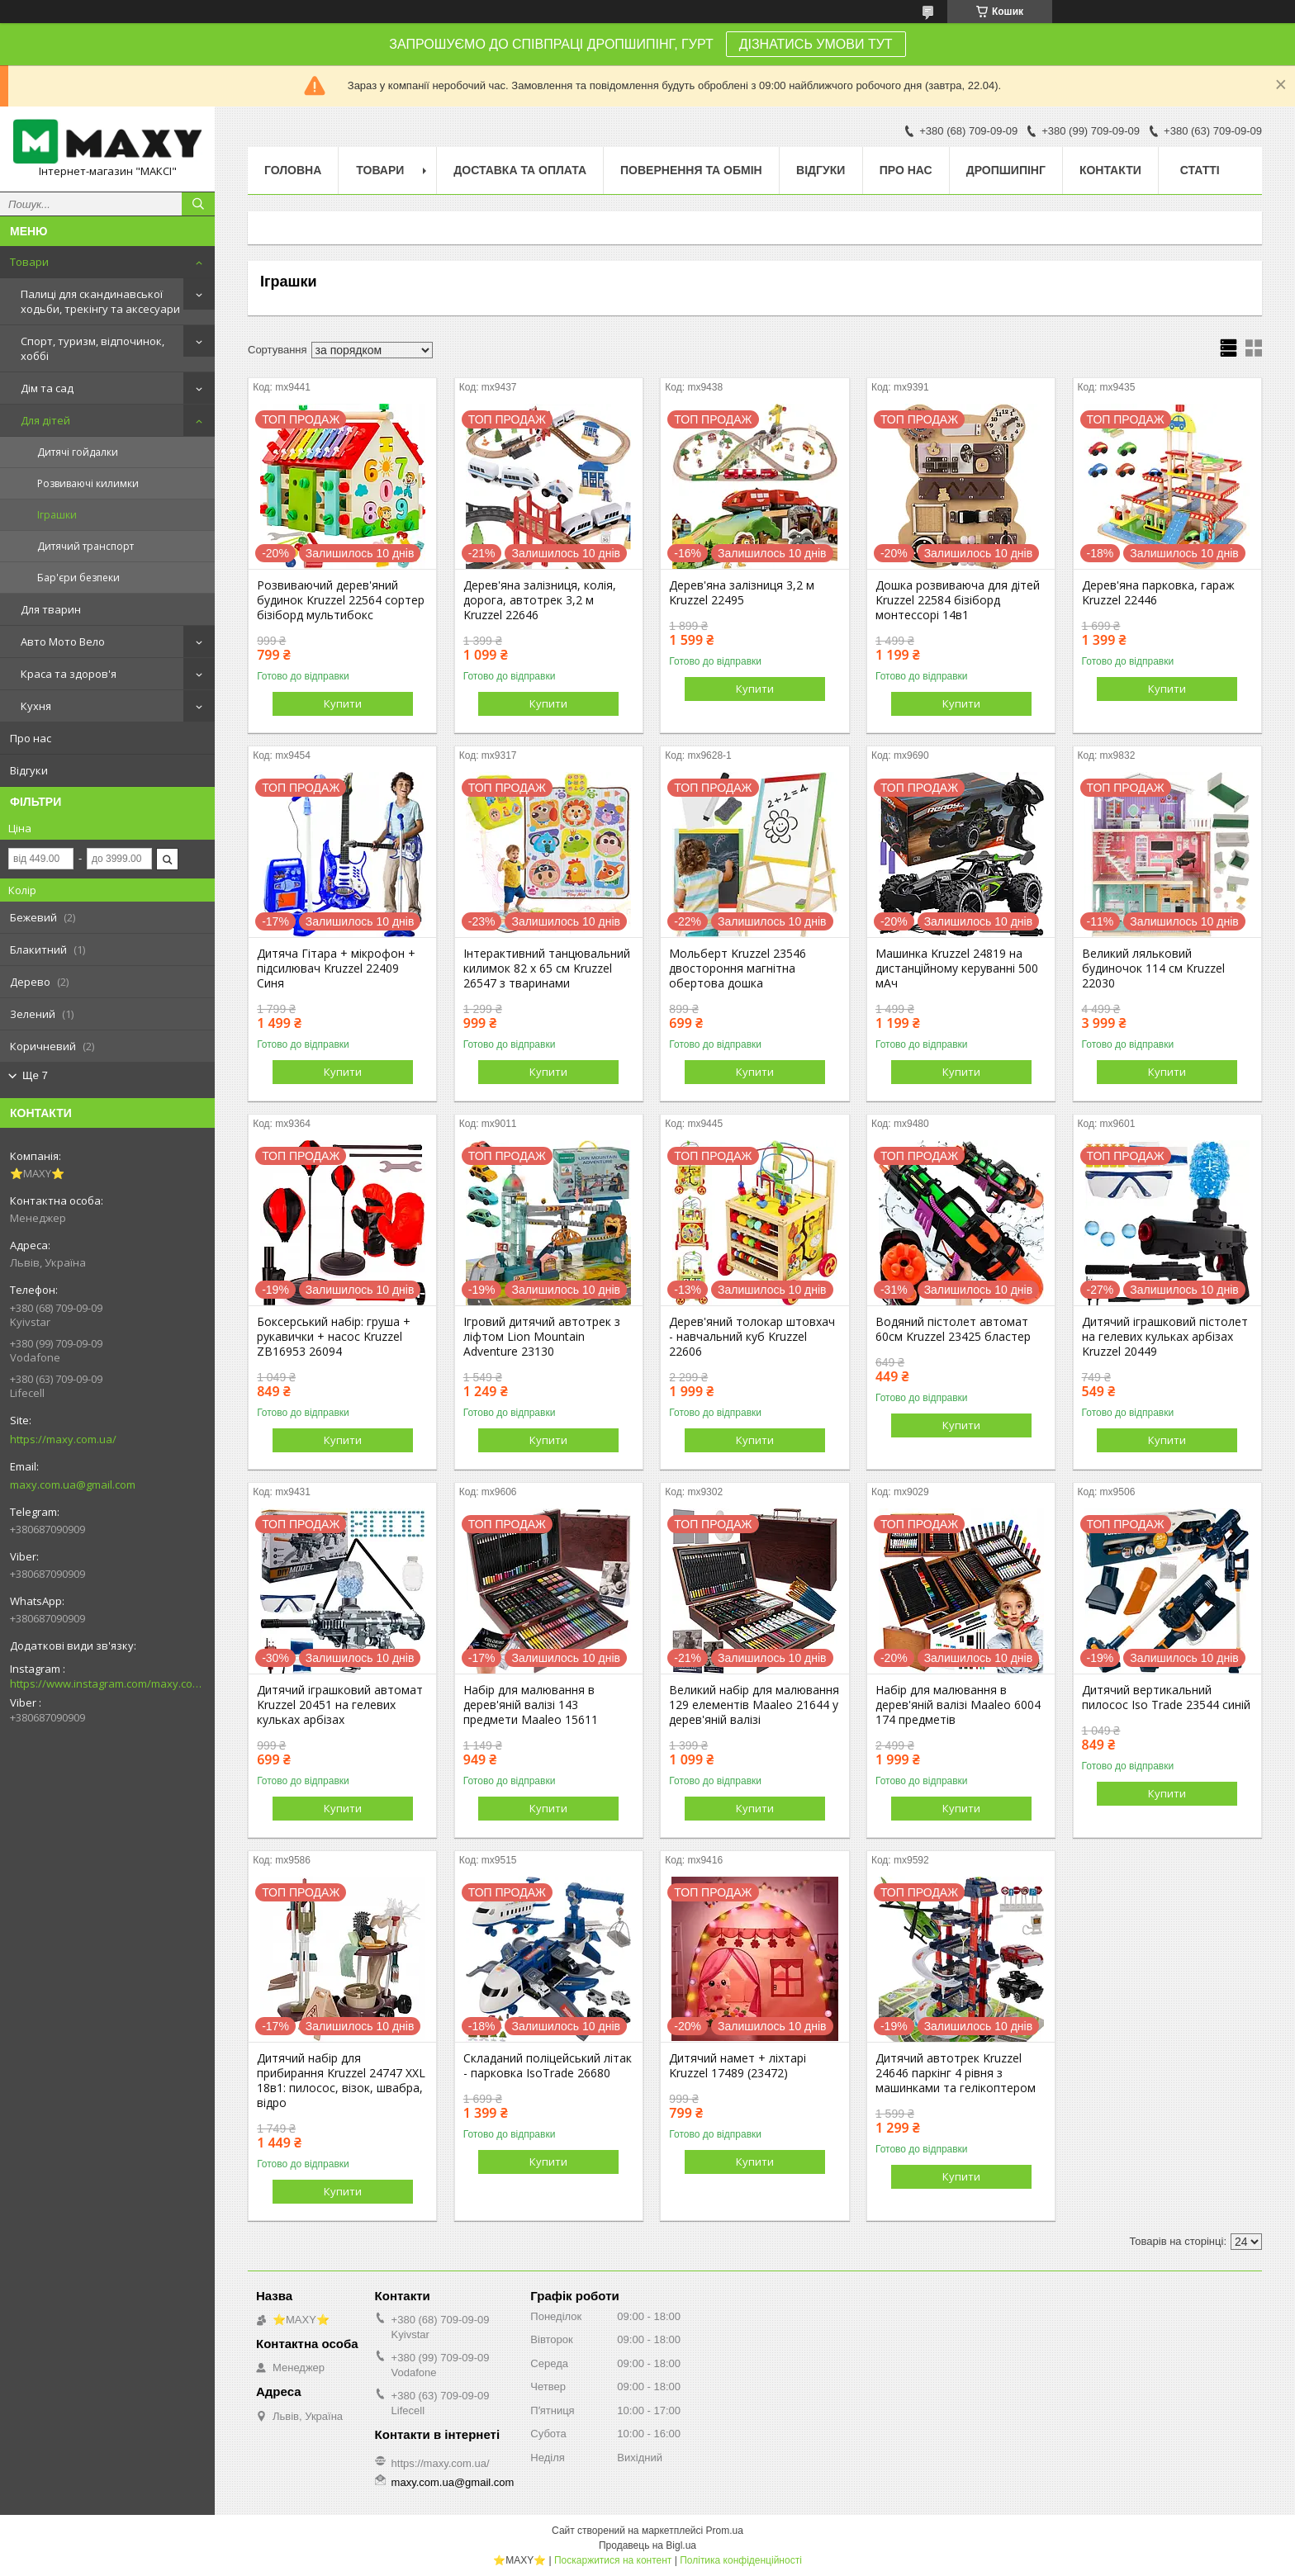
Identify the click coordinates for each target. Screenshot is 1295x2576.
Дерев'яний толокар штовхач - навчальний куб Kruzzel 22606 (752, 1336)
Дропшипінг (1006, 170)
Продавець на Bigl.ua (647, 2545)
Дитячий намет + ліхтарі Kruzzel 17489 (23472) (737, 2066)
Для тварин (51, 609)
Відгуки (29, 770)
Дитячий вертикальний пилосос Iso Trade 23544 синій (1166, 1697)
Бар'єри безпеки (78, 578)
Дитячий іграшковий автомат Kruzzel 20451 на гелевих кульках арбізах (340, 1705)
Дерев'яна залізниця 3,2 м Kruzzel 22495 (741, 593)
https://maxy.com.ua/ (63, 1439)
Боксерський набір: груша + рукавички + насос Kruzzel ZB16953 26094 (333, 1336)
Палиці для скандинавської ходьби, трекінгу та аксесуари (100, 301)
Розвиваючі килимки (88, 483)
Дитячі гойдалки (77, 452)
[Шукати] (198, 204)
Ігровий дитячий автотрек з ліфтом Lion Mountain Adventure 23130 (541, 1336)
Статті (1200, 170)
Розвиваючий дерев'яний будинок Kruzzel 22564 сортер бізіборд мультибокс (341, 600)
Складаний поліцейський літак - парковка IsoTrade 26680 (547, 2066)
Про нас (30, 738)
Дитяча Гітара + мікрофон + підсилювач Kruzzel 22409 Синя (336, 968)
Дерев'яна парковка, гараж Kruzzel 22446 (1158, 593)
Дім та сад (47, 388)
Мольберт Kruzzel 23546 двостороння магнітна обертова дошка (737, 968)
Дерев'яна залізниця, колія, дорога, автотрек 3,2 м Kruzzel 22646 (539, 600)
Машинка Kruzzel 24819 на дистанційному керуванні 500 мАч (956, 968)
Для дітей (45, 420)
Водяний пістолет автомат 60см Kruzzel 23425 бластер (953, 1329)
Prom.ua (724, 2530)
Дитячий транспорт (85, 546)
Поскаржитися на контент (612, 2560)
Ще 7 (35, 1075)
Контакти (1110, 170)
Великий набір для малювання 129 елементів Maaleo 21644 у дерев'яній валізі (754, 1705)
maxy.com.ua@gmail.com (72, 1484)
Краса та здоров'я (68, 673)
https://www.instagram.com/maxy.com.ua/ (107, 1683)
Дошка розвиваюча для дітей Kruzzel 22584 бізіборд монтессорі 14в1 (957, 600)
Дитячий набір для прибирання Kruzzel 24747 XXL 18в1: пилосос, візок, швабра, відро (341, 2080)
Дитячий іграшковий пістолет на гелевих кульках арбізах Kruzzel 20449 (1165, 1336)
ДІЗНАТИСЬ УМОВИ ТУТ (816, 44)
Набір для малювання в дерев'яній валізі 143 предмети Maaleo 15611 (530, 1705)
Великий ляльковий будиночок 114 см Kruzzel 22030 (1153, 968)
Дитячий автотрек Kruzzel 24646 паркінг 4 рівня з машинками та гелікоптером (955, 2073)
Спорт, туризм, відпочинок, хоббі (92, 348)
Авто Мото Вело (63, 641)
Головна (292, 170)
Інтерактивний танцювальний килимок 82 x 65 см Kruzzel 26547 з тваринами (546, 968)
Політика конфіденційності (741, 2560)
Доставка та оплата (519, 170)
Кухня (36, 705)
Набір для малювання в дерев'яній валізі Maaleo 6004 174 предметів (958, 1705)
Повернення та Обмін (691, 170)
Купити (343, 703)
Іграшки (57, 515)
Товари (29, 261)
